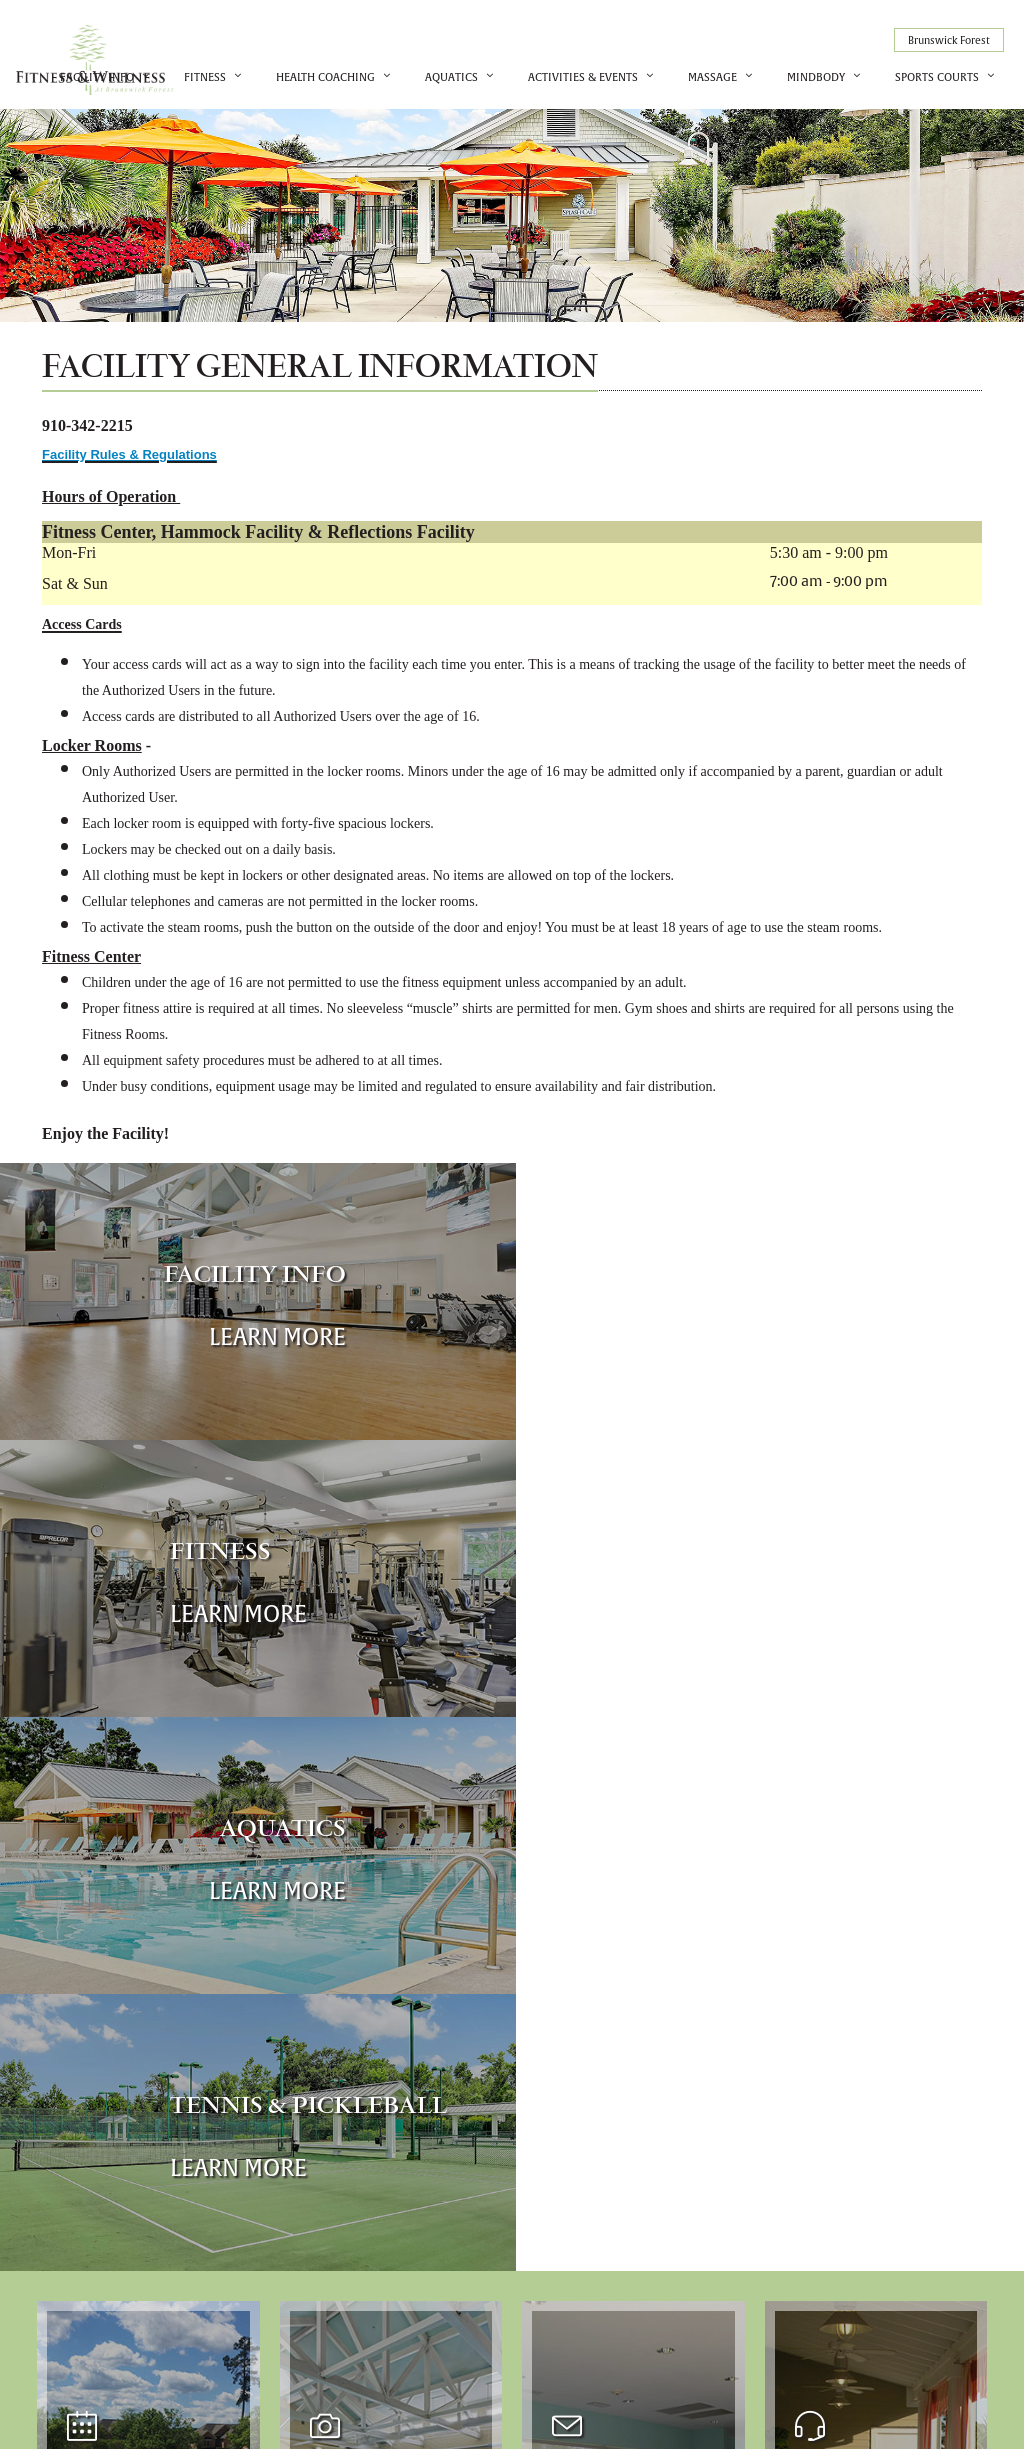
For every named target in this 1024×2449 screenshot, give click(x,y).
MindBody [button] (816, 76)
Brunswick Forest (949, 40)
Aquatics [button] (451, 76)
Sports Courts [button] (937, 76)
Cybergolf (818, 2417)
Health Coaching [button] (325, 76)
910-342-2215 (808, 2333)
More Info (127, 2008)
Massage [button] (712, 76)
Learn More (273, 1336)
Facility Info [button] (97, 76)
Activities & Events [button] (583, 76)
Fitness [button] (205, 76)
